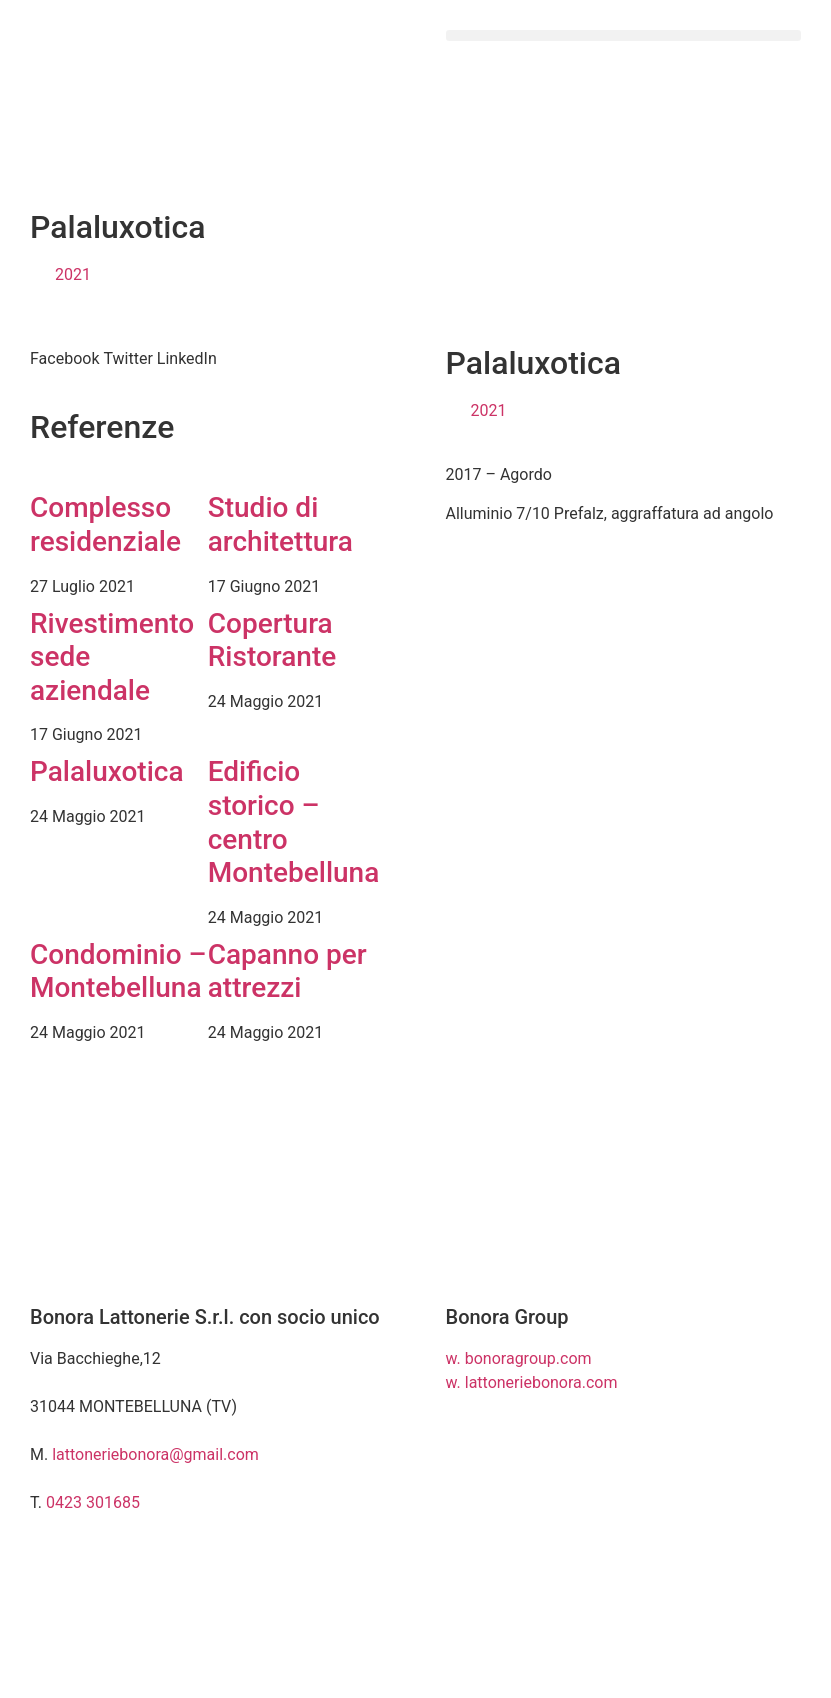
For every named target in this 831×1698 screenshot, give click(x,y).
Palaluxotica (107, 771)
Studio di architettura (280, 524)
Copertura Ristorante (272, 640)
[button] (624, 35)
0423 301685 (93, 1502)
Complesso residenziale (105, 524)
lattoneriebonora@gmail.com (155, 1454)
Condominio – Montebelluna (118, 971)
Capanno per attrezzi (287, 971)
